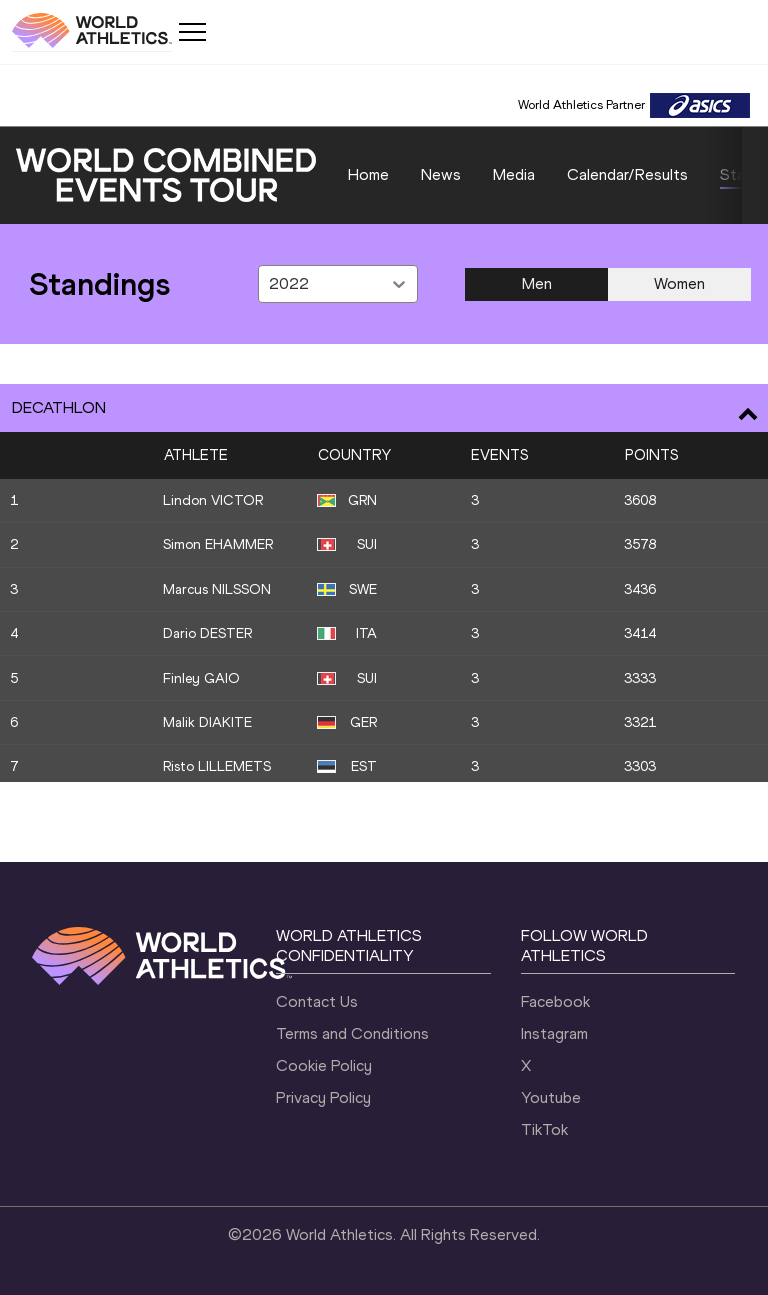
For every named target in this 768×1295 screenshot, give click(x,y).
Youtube (551, 1097)
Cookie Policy (324, 1065)
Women (679, 283)
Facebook (555, 1001)
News (441, 174)
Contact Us (317, 1001)
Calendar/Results (627, 174)
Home (368, 174)
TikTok (544, 1129)
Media (514, 174)
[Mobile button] (192, 32)
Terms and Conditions (352, 1033)
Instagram (554, 1033)
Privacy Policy (323, 1097)
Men (537, 283)
